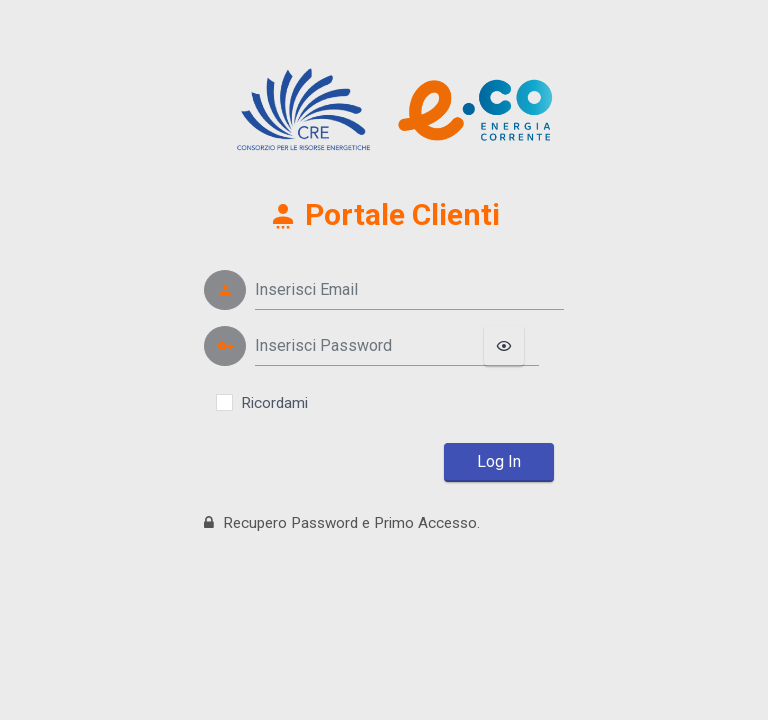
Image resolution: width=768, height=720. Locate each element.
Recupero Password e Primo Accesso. (342, 523)
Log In (499, 461)
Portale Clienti (384, 214)
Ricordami (274, 403)
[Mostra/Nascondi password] (504, 346)
